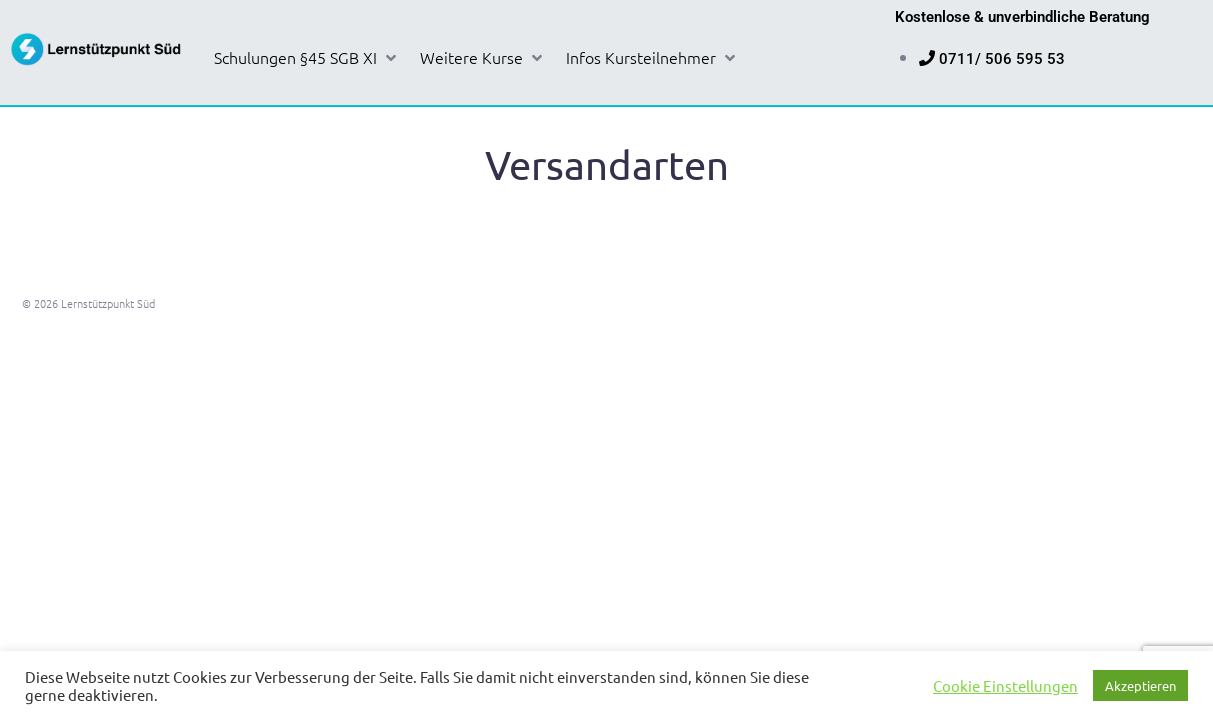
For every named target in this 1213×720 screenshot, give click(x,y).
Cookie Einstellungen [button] (1005, 686)
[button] (307, 58)
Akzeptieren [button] (1140, 685)
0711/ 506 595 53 (1002, 59)
